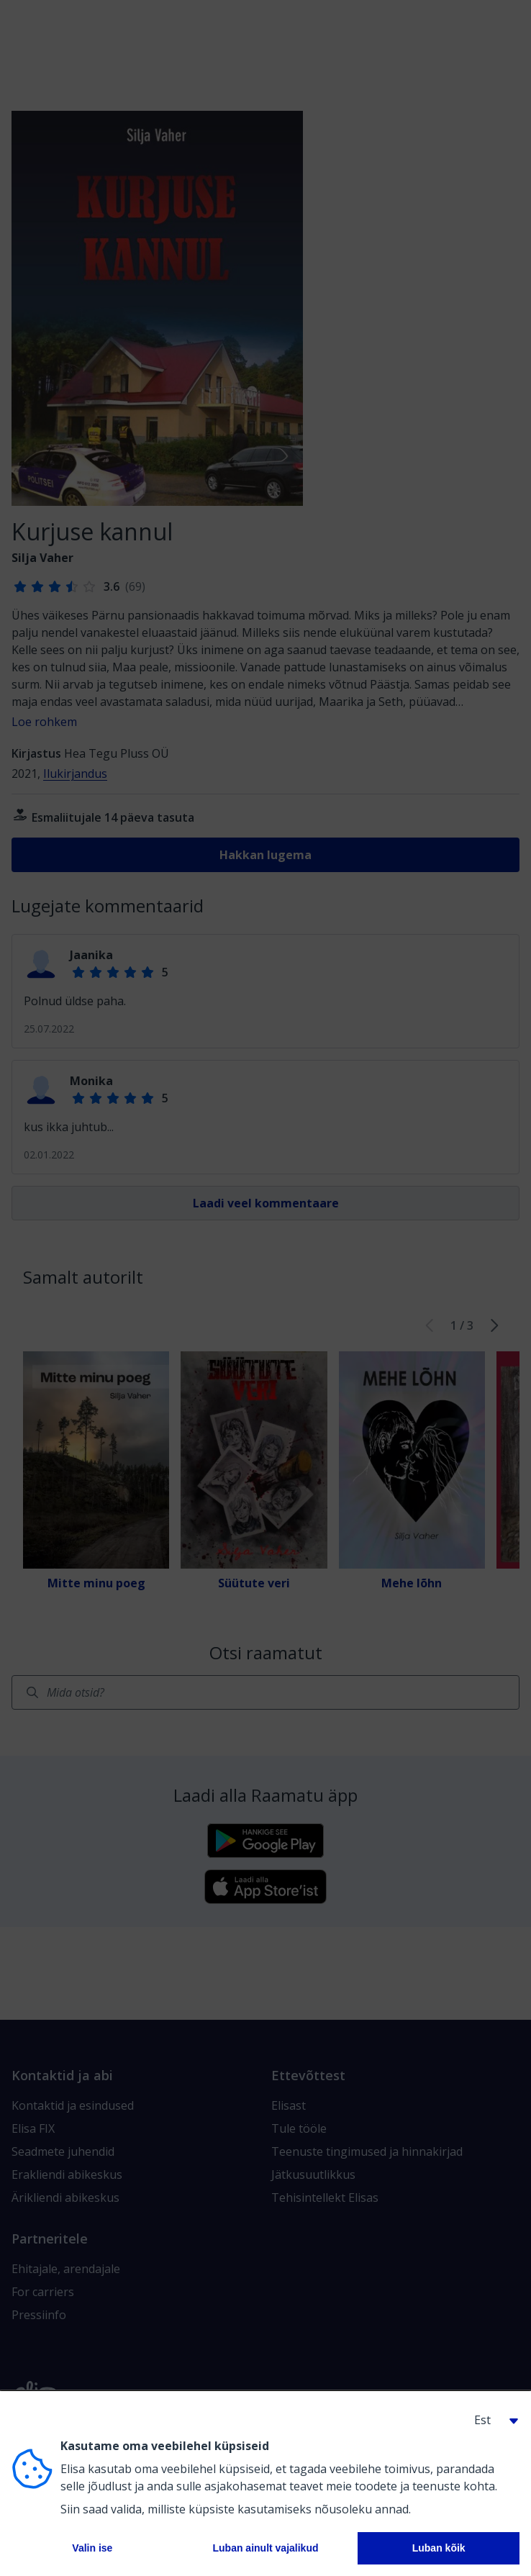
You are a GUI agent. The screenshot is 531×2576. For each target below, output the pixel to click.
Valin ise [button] (92, 2548)
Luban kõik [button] (439, 2548)
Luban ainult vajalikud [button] (265, 2548)
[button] (490, 2420)
